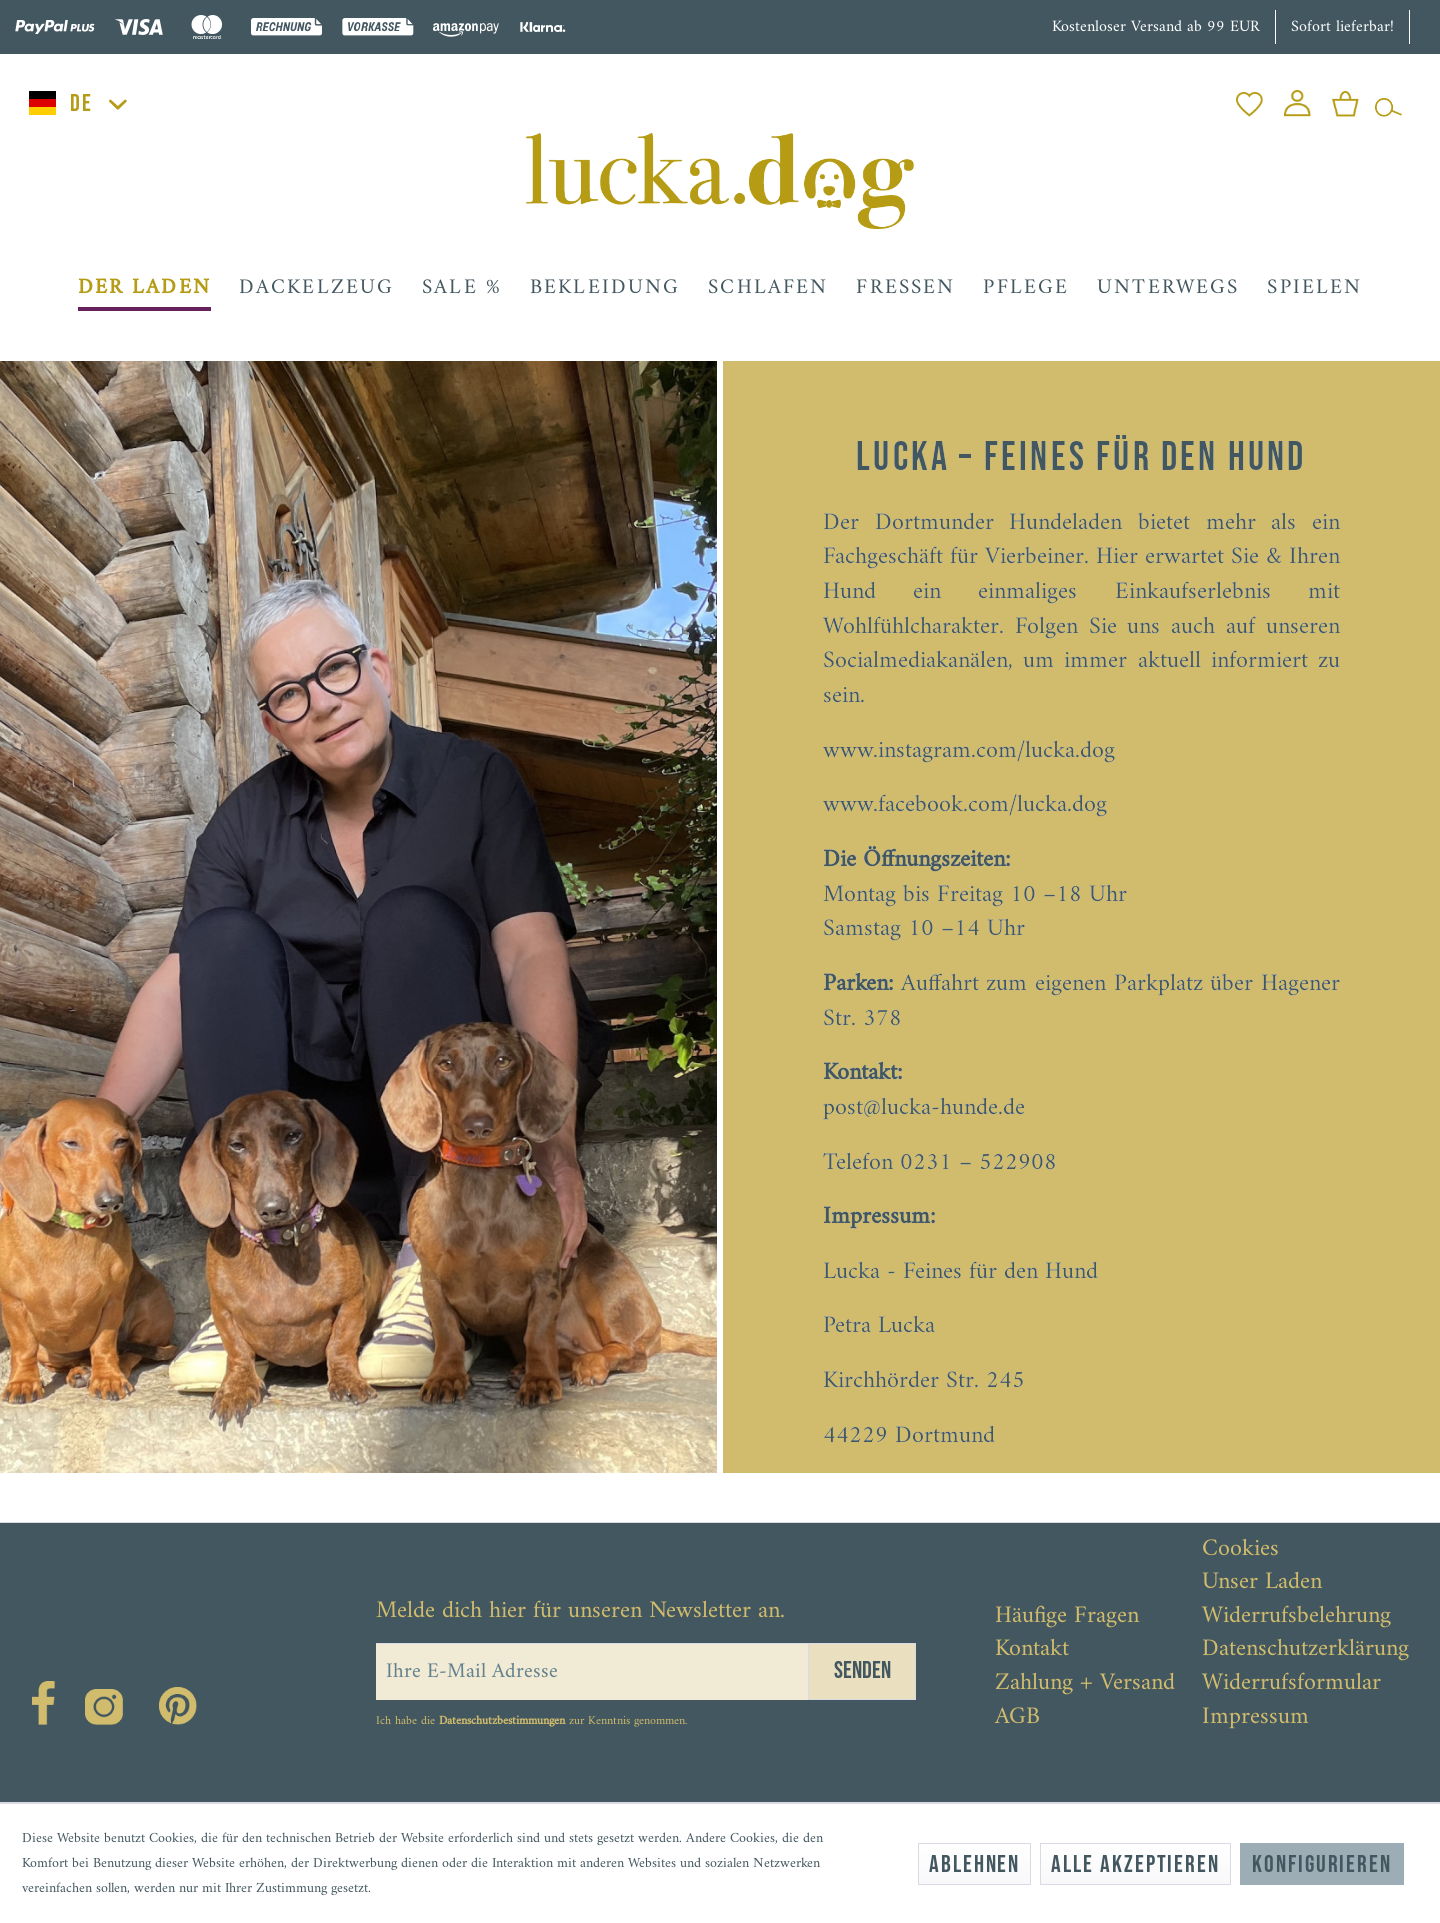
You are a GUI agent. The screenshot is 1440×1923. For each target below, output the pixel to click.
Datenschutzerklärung (1305, 1650)
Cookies (1240, 1550)
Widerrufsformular (1291, 1684)
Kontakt (1032, 1650)
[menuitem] (1249, 98)
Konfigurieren (1322, 1864)
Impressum (1255, 1718)
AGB (1017, 1718)
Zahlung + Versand (1085, 1684)
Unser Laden (1262, 1583)
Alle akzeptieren (1135, 1864)
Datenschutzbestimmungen (502, 1721)
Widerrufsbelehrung (1296, 1617)
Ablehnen (974, 1864)
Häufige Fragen (1067, 1617)
